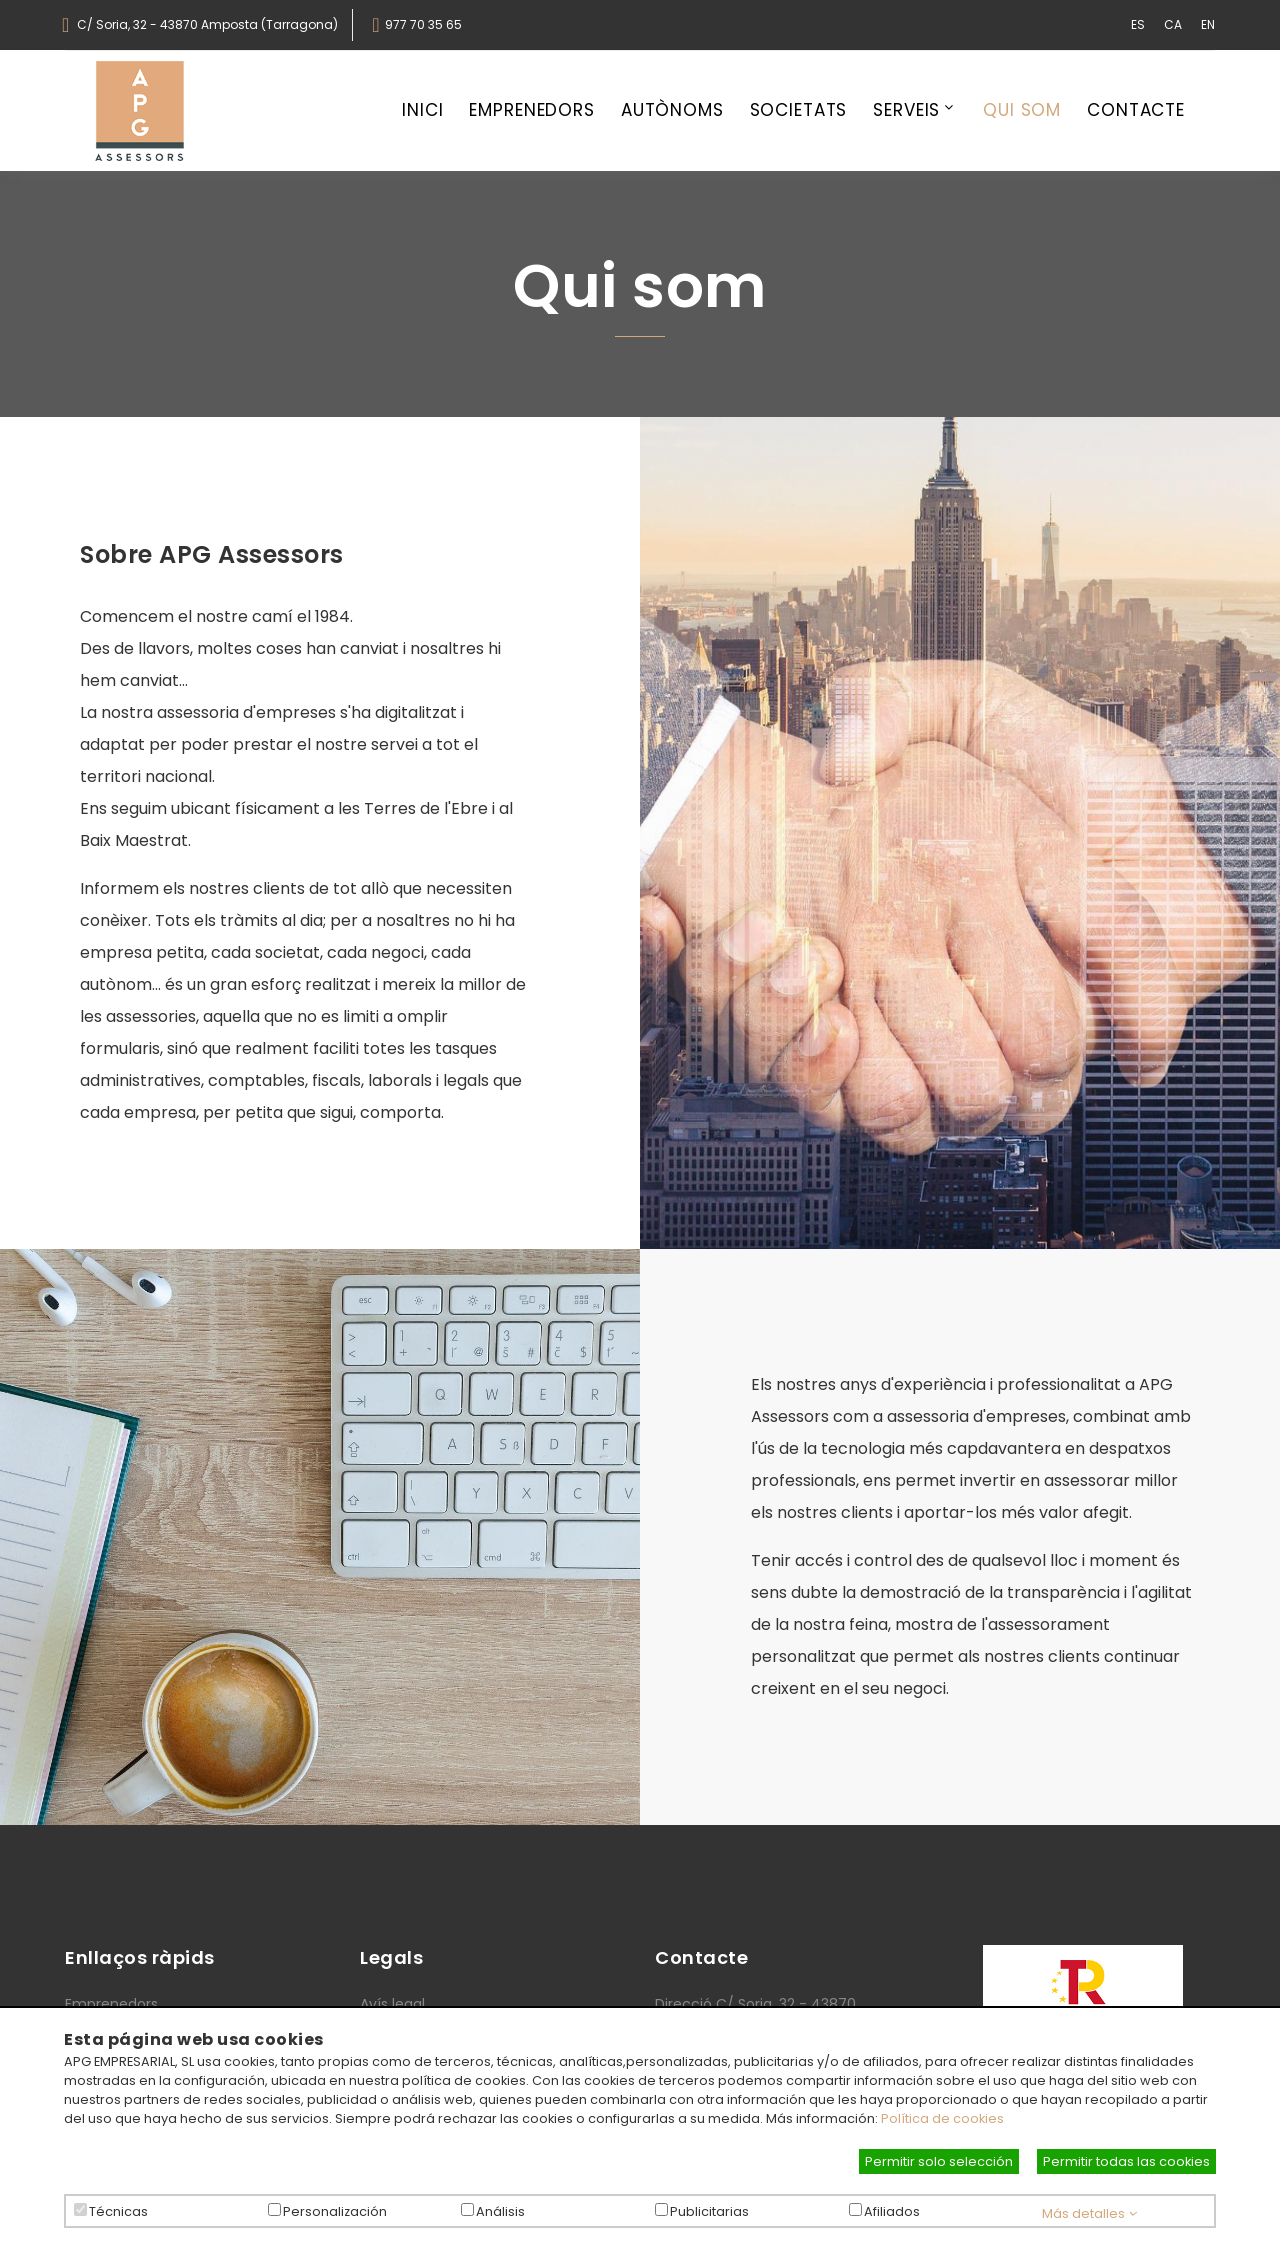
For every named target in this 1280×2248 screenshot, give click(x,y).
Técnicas (118, 2211)
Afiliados (892, 2211)
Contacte (1136, 111)
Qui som (1022, 111)
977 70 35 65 (423, 25)
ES (1138, 24)
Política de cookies (942, 2118)
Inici (422, 111)
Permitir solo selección (939, 2161)
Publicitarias (709, 2211)
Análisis (500, 2211)
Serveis (906, 111)
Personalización (335, 2211)
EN (1208, 24)
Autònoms (672, 111)
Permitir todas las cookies (1126, 2161)
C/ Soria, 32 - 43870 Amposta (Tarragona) (207, 25)
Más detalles (1089, 2213)
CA (1173, 24)
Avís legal (392, 2004)
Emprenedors (531, 111)
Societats (799, 111)
